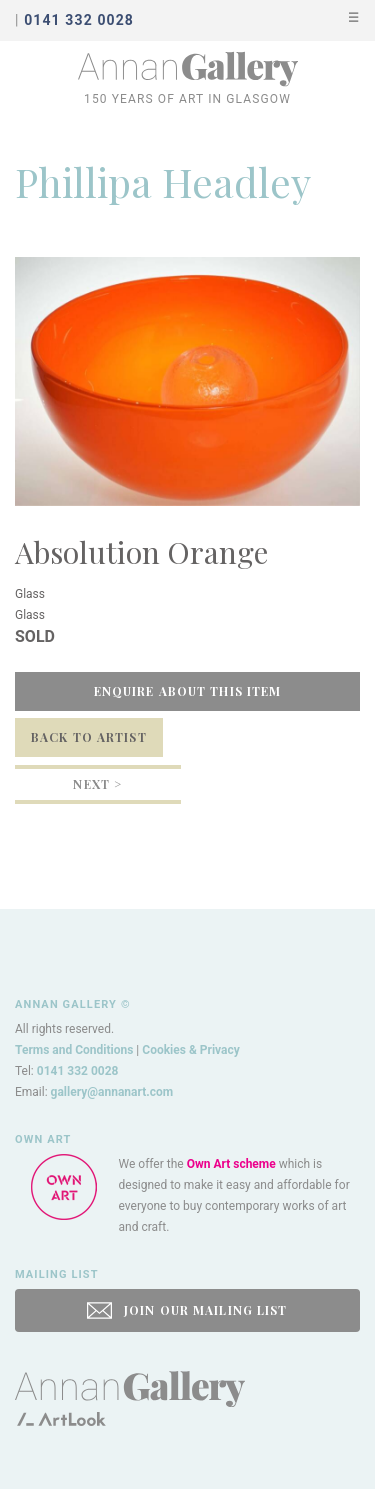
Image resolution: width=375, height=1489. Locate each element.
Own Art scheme (231, 1164)
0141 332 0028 (78, 1071)
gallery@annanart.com (112, 1092)
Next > (97, 784)
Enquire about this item (188, 691)
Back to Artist (89, 737)
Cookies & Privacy (191, 1050)
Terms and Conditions (74, 1050)
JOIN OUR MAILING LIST (187, 1310)
